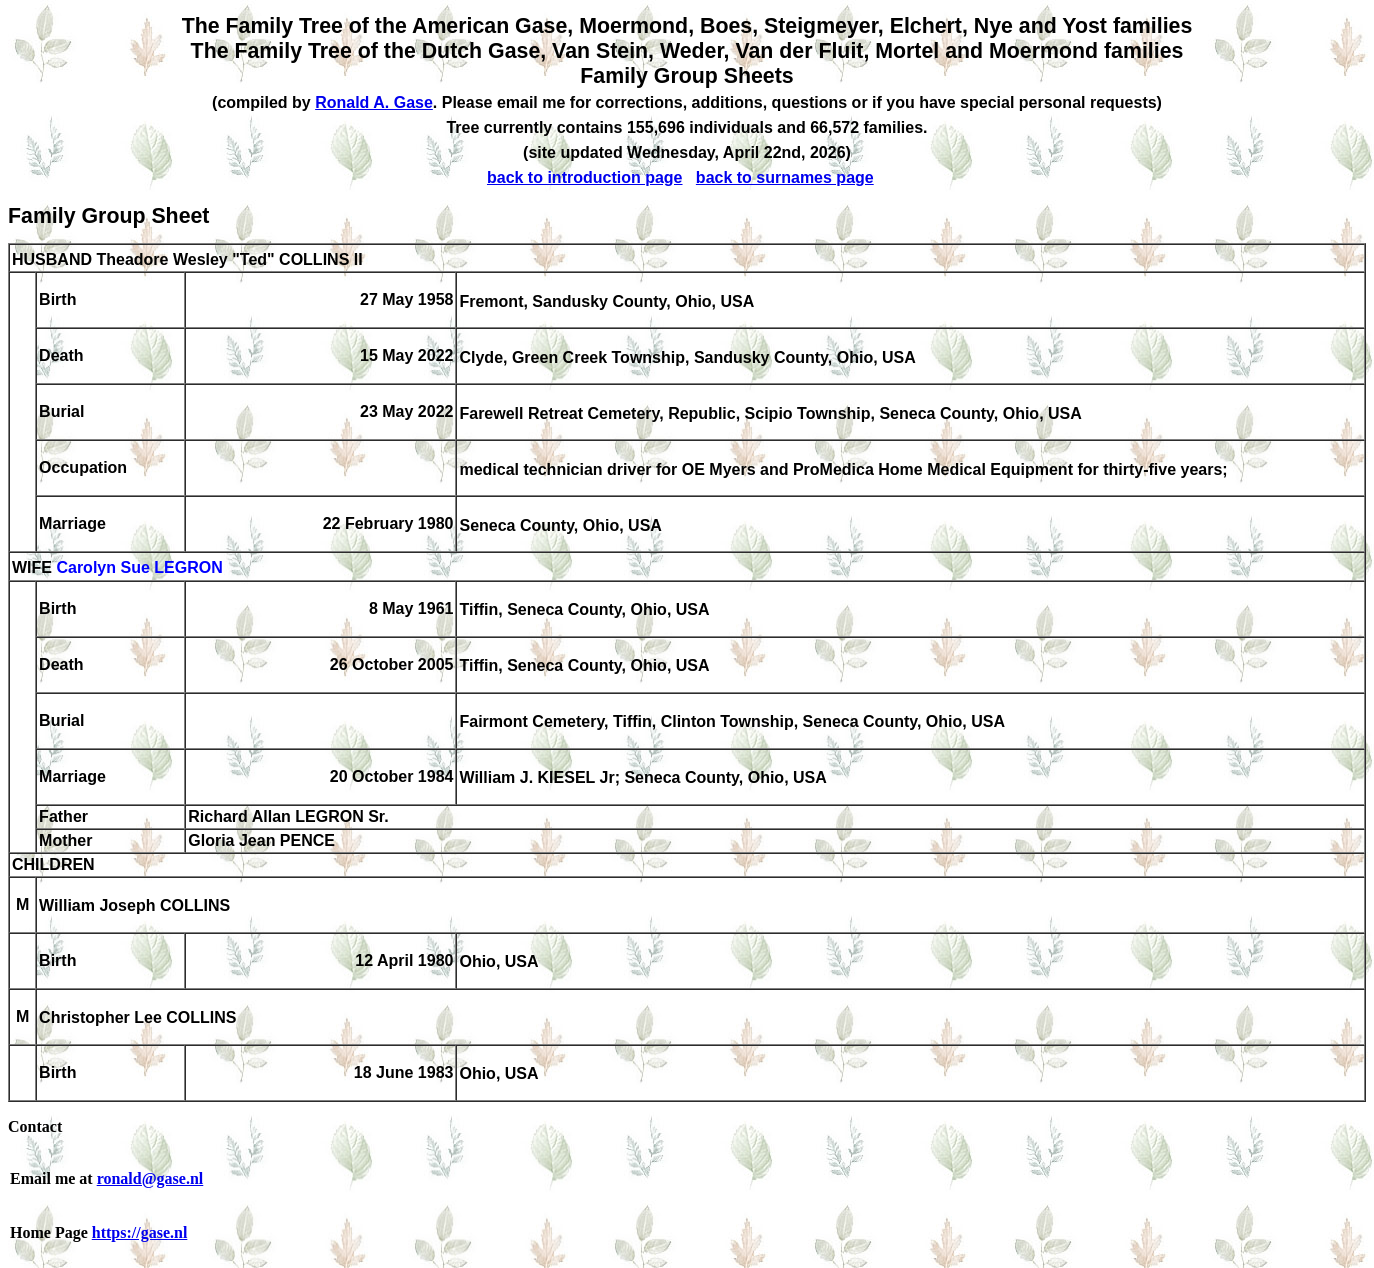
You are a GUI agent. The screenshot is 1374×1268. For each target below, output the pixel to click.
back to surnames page (785, 177)
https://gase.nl (140, 1232)
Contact (35, 1126)
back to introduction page (585, 177)
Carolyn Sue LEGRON (139, 568)
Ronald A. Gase (374, 102)
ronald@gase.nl (150, 1178)
